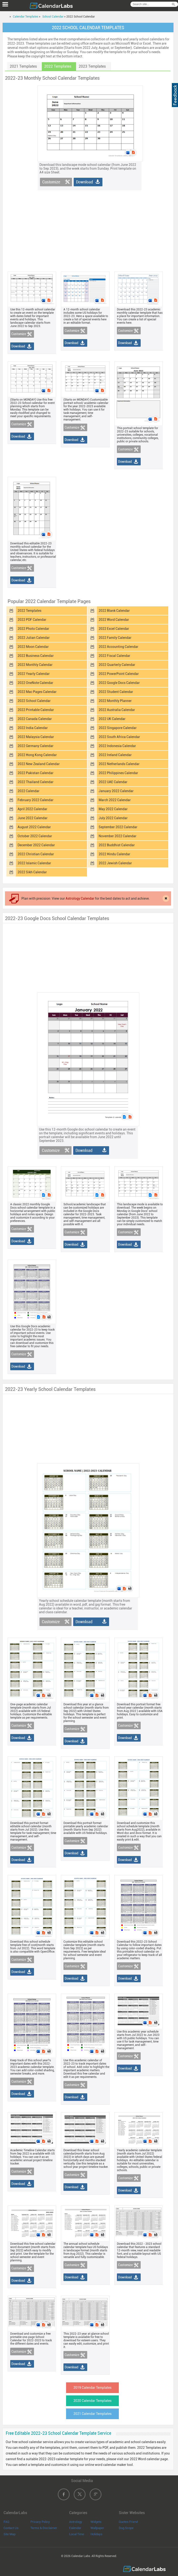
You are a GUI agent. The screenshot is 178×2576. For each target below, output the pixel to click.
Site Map (9, 2534)
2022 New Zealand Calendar (39, 764)
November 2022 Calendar (117, 836)
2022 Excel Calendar (114, 629)
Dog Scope (126, 2528)
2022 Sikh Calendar (32, 872)
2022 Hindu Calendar (114, 854)
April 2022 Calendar (32, 809)
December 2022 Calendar (36, 845)
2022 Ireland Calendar (115, 755)
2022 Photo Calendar (33, 629)
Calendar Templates (25, 16)
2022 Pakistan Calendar (35, 773)
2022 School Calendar (34, 701)
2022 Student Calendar (116, 692)
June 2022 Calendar (33, 818)
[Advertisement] (93, 223)
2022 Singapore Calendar (118, 728)
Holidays (96, 2534)
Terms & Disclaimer (43, 2528)
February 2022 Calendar (35, 800)
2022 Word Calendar (114, 620)
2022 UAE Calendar (113, 782)
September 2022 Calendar (118, 827)
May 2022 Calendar (113, 809)
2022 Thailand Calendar (35, 782)
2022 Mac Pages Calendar (37, 692)
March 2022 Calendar (115, 800)
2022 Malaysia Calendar (36, 737)
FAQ (6, 2522)
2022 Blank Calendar (114, 610)
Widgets (96, 2522)
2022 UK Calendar (112, 719)
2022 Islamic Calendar (34, 863)
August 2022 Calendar (34, 827)
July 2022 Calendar (113, 818)
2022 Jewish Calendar (115, 863)
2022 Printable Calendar (36, 710)
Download (84, 181)
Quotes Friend (128, 2522)
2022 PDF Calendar (32, 620)
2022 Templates (29, 610)
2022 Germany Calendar (35, 746)
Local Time (76, 2534)
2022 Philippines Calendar (118, 773)
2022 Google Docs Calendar (119, 683)
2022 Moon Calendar (33, 647)
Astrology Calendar (80, 898)
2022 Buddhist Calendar (117, 845)
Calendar (75, 2528)
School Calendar (52, 16)
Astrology (75, 2522)
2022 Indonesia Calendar (117, 746)
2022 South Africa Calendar (119, 737)
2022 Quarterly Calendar (117, 665)
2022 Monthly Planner (115, 701)
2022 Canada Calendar (35, 719)
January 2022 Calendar (116, 791)
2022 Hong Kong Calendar (37, 755)
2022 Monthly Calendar (35, 665)
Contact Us (11, 2528)
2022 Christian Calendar (36, 854)
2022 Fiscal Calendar (114, 656)
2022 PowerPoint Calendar (119, 674)
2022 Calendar (28, 791)
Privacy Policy (40, 2522)
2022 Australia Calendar (117, 710)
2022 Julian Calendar (34, 638)
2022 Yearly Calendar (34, 674)
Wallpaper (97, 2528)
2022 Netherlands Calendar (119, 764)
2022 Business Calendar (36, 656)
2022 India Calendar (33, 728)
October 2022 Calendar (35, 836)
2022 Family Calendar (115, 638)
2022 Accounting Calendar (118, 647)
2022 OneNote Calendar (35, 683)
